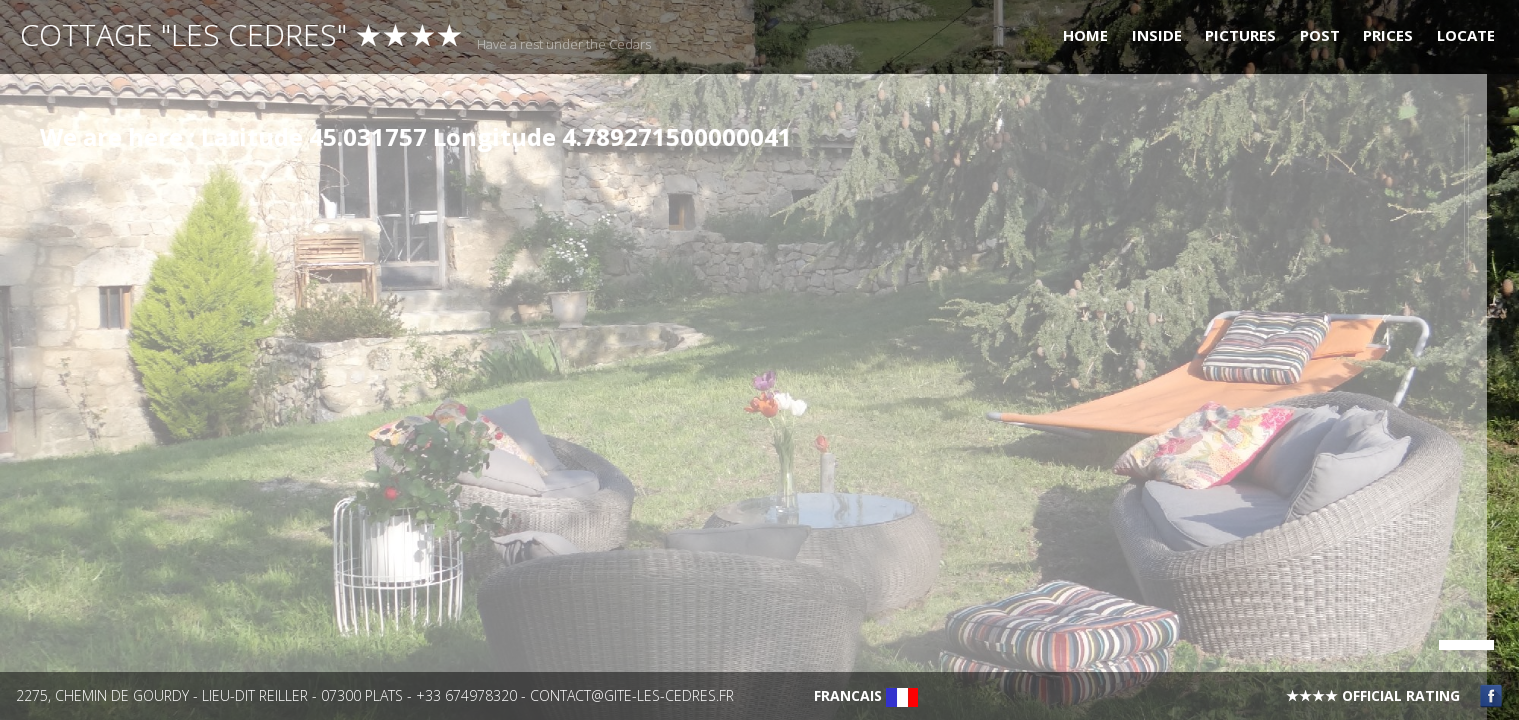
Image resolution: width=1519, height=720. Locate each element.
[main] (743, 402)
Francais (866, 695)
